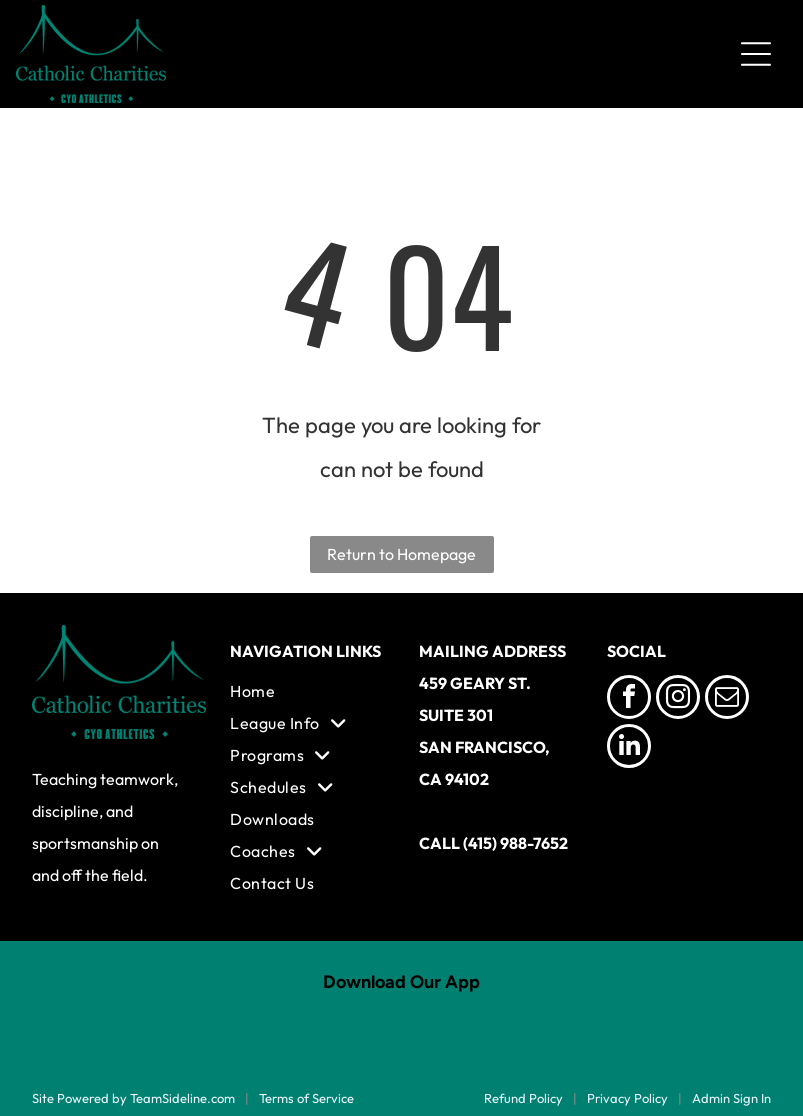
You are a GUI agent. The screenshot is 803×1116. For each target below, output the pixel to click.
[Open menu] (756, 54)
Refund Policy (523, 1098)
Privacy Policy (627, 1098)
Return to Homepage (401, 554)
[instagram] (678, 699)
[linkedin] (629, 748)
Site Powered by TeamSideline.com (133, 1098)
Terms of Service (306, 1098)
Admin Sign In (731, 1098)
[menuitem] (307, 691)
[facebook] (629, 699)
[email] (727, 699)
